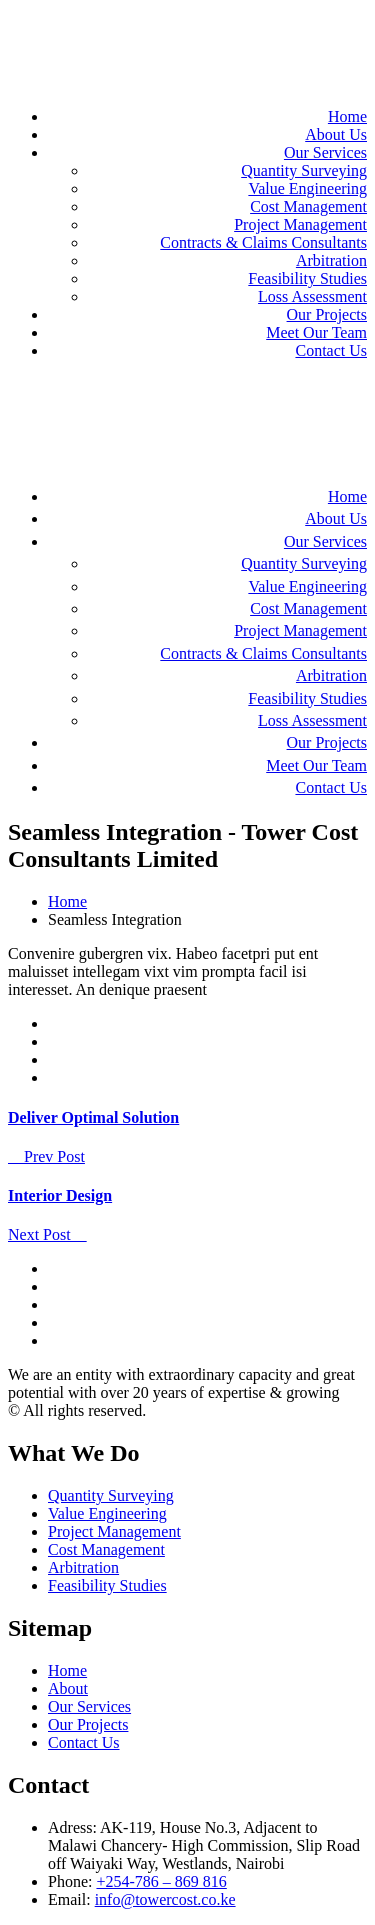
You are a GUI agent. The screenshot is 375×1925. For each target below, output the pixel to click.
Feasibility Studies (307, 278)
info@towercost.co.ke (165, 1899)
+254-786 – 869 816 (161, 1881)
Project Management (300, 224)
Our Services (325, 152)
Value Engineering (307, 188)
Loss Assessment (312, 296)
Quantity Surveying (304, 170)
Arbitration (331, 260)
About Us (336, 134)
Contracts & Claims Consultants (263, 242)
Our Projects (327, 314)
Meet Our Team (316, 332)
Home (347, 116)
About (68, 1688)
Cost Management (308, 206)
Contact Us (331, 350)
